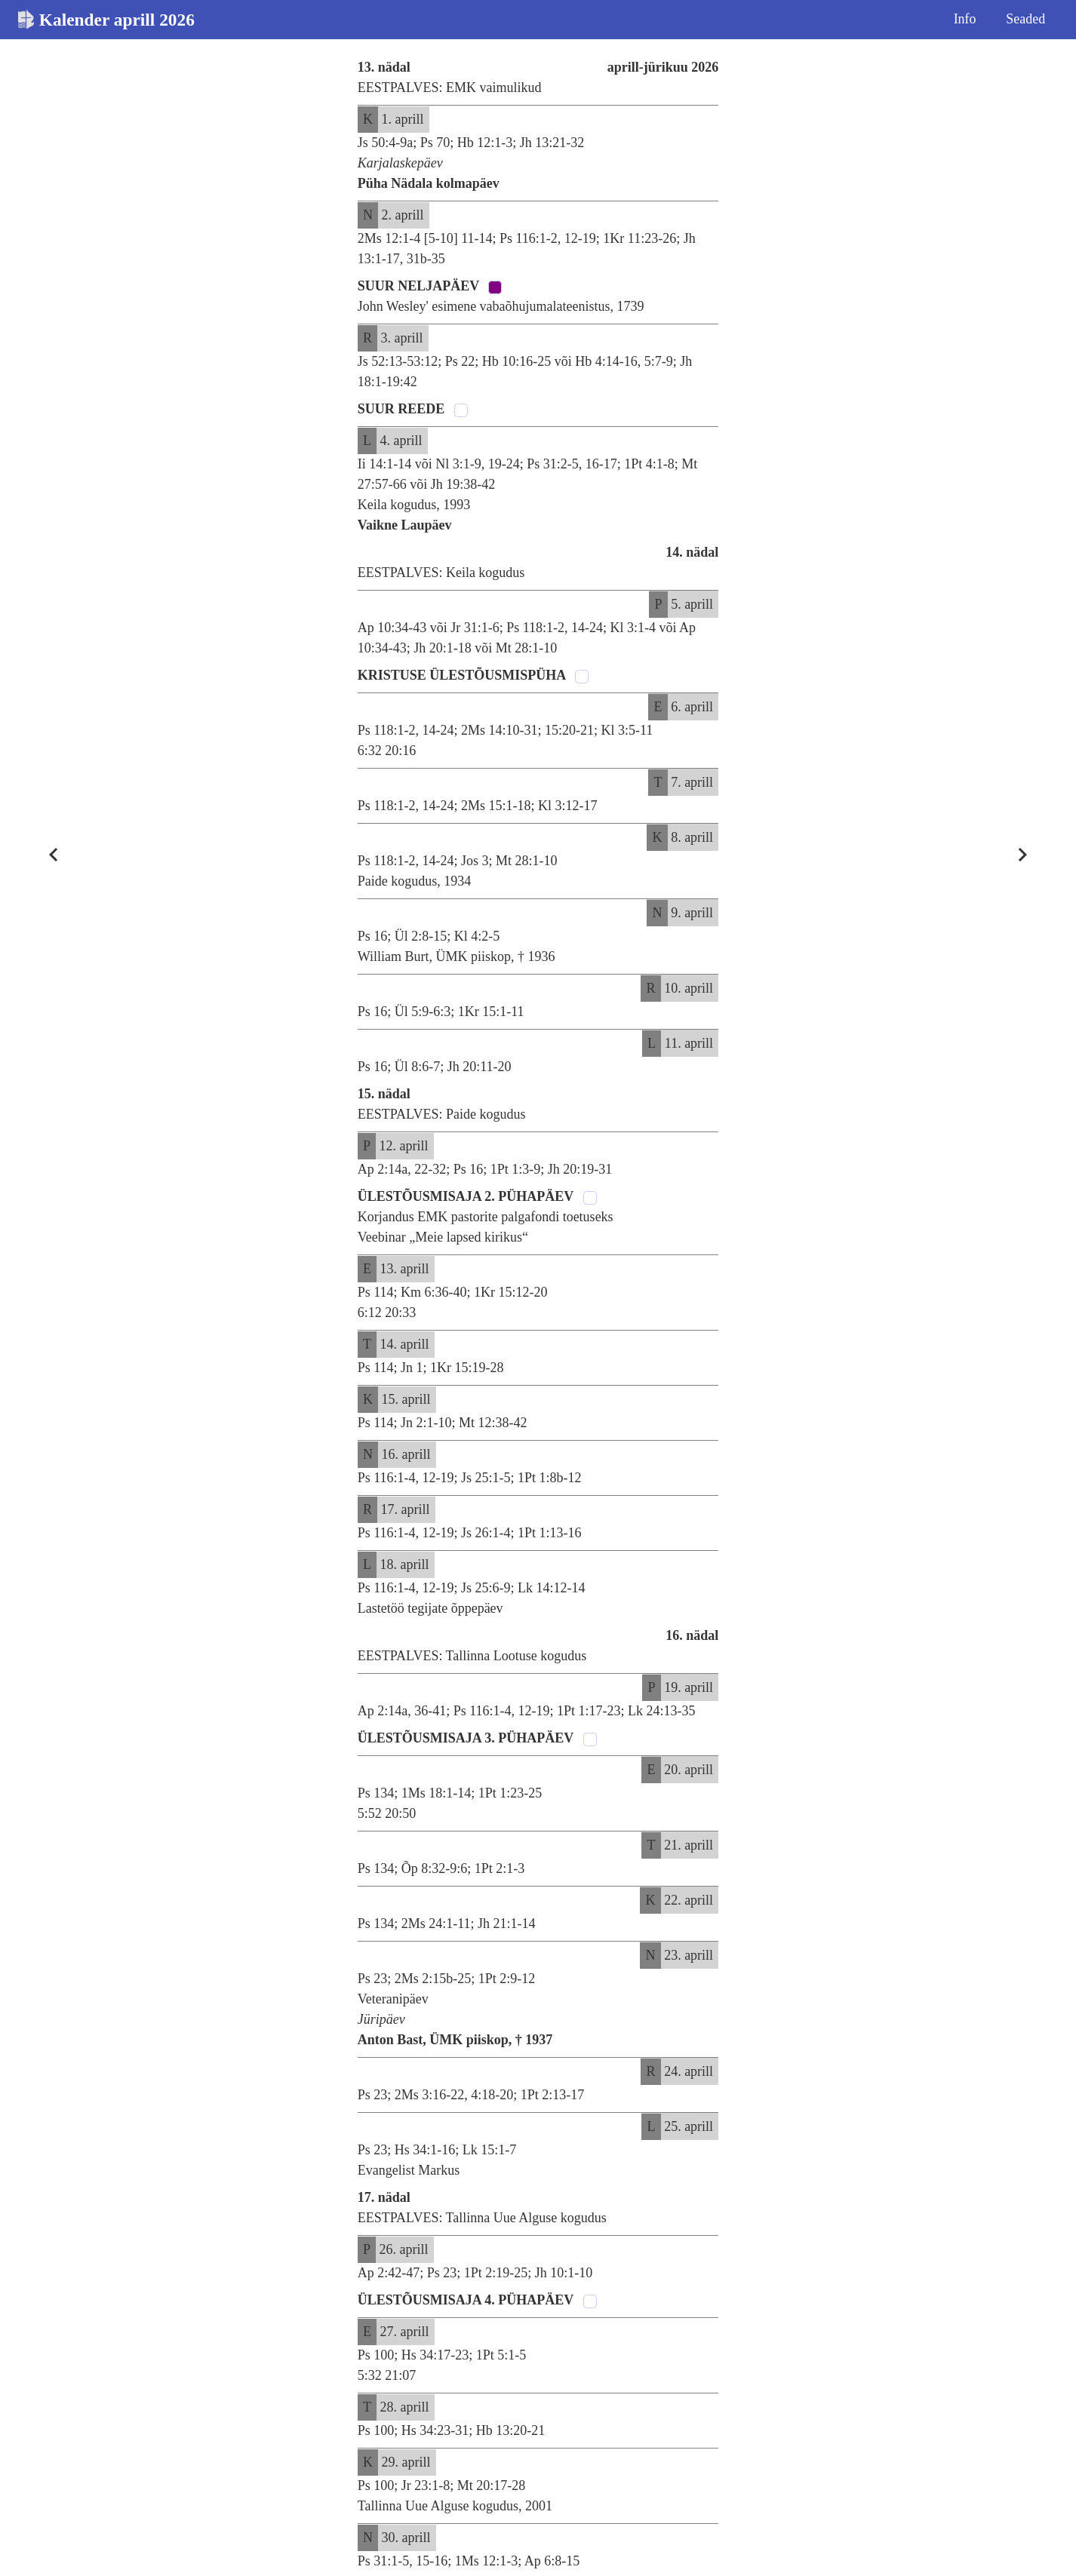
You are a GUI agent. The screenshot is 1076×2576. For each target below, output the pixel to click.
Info (965, 18)
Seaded (1025, 18)
